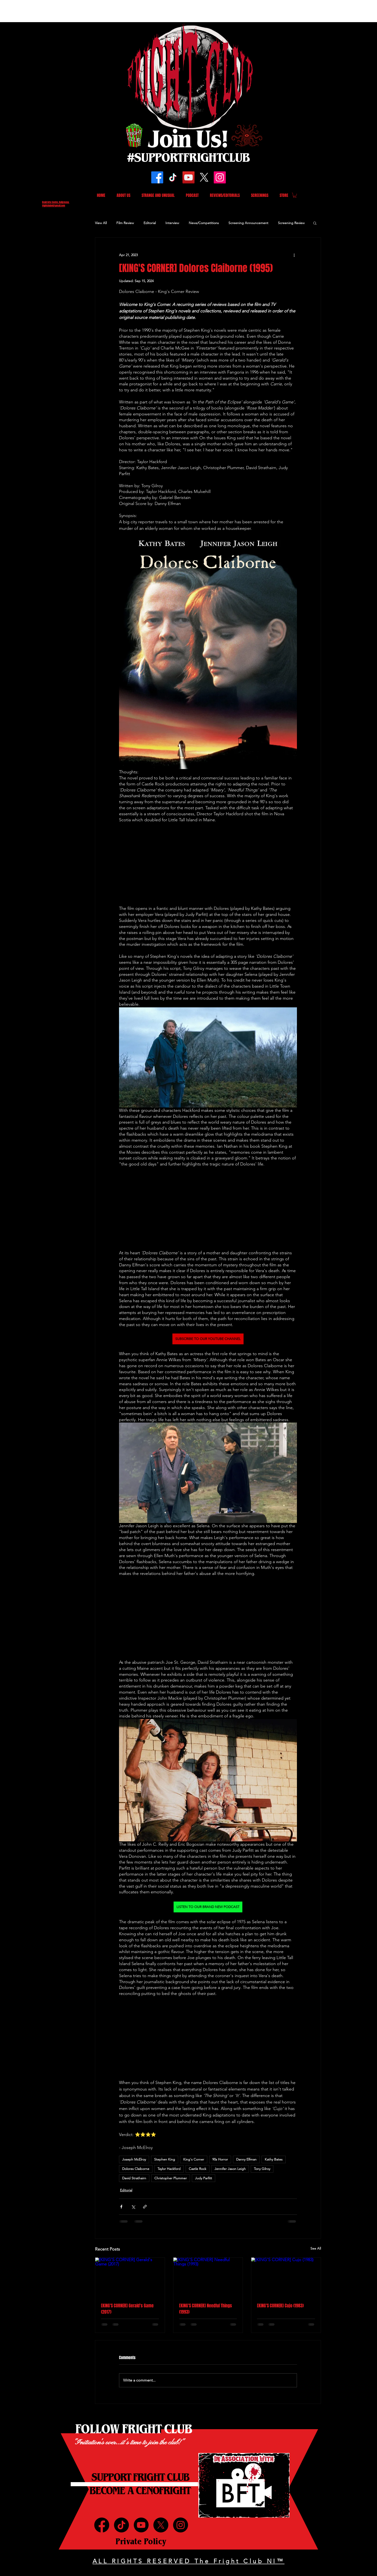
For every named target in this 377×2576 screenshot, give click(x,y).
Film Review (125, 223)
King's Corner (193, 2159)
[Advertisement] (87, 11)
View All (101, 223)
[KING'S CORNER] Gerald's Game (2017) (127, 2309)
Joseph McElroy (134, 2159)
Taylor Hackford (169, 2169)
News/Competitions (204, 223)
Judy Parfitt (203, 2178)
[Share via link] (145, 2206)
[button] (295, 195)
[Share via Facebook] (121, 2206)
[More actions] (294, 255)
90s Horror (220, 2159)
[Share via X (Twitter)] (133, 2206)
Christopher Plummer (170, 2178)
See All (315, 2248)
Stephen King (164, 2159)
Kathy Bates (274, 2159)
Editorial (150, 223)
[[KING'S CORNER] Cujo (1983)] (286, 2277)
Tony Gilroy (262, 2169)
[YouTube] (188, 177)
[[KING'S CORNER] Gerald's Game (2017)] (130, 2277)
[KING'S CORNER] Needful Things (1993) (205, 2309)
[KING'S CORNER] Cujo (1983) (280, 2306)
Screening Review (291, 223)
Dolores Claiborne (135, 2169)
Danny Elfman (246, 2159)
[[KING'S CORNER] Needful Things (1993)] (208, 2277)
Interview (172, 223)
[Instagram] (220, 177)
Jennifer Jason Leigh (230, 2169)
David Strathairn (134, 2178)
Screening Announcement (248, 223)
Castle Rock (197, 2169)
